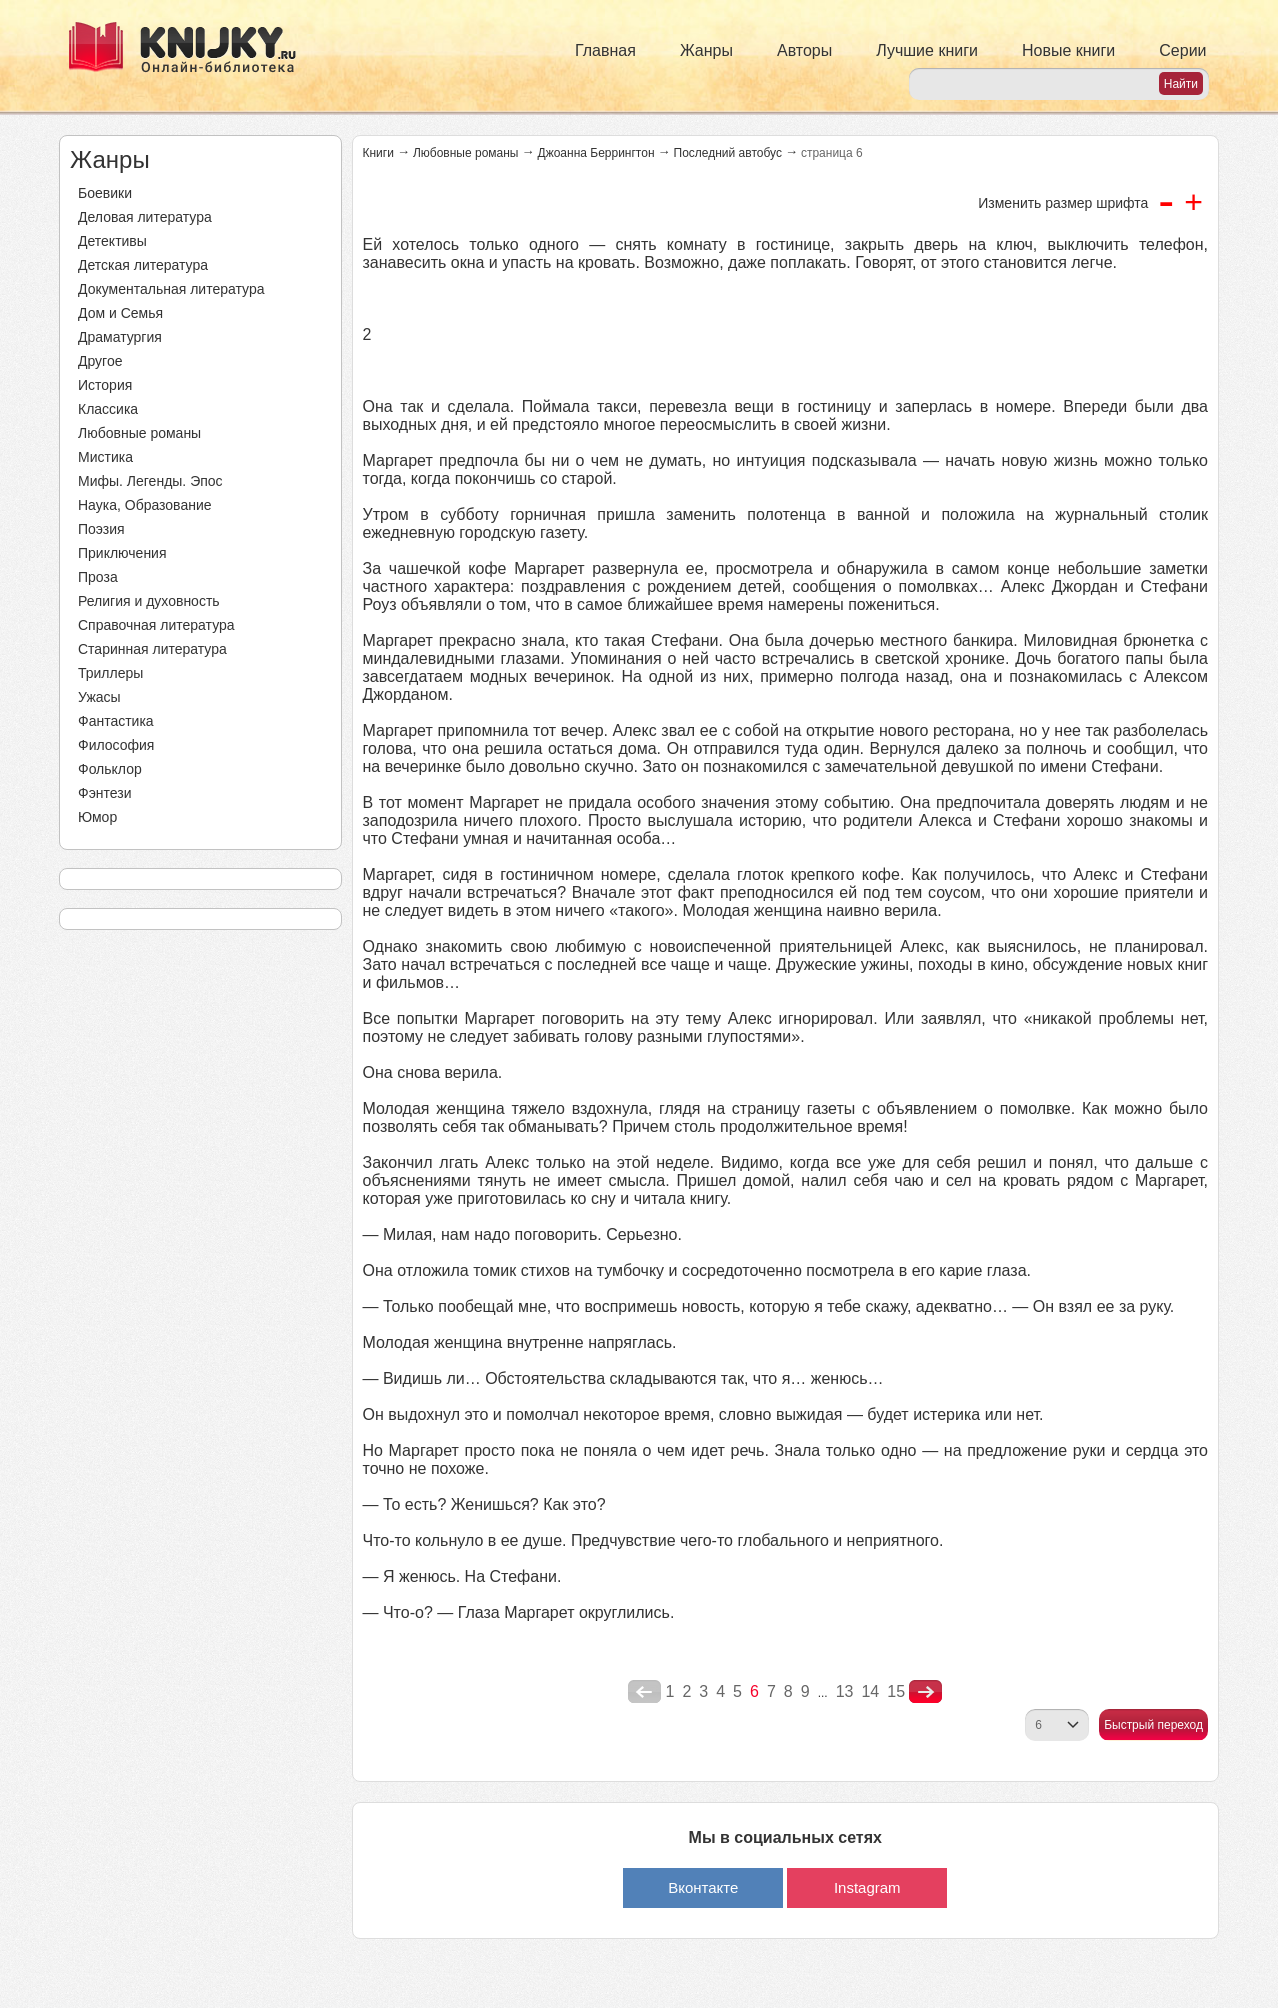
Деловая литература (145, 217)
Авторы (804, 50)
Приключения (122, 553)
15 (896, 1691)
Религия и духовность (149, 601)
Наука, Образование (145, 505)
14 (870, 1691)
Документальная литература (171, 289)
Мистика (105, 457)
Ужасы (99, 697)
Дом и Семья (120, 313)
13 (845, 1691)
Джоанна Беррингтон (596, 153)
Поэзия (101, 529)
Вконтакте (703, 1887)
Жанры (706, 50)
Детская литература (143, 265)
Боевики (105, 193)
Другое (100, 361)
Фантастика (116, 721)
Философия (116, 745)
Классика (108, 409)
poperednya (644, 1692)
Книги (378, 153)
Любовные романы (139, 433)
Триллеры (110, 673)
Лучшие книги (927, 50)
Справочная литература (156, 625)
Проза (98, 577)
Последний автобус (728, 153)
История (105, 385)
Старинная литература (152, 649)
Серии (1182, 50)
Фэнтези (105, 793)
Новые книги (1068, 50)
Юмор (97, 817)
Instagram (867, 1887)
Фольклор (110, 769)
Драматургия (120, 337)
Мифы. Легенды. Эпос (150, 481)
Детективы (112, 241)
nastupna (925, 1692)
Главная (605, 50)
